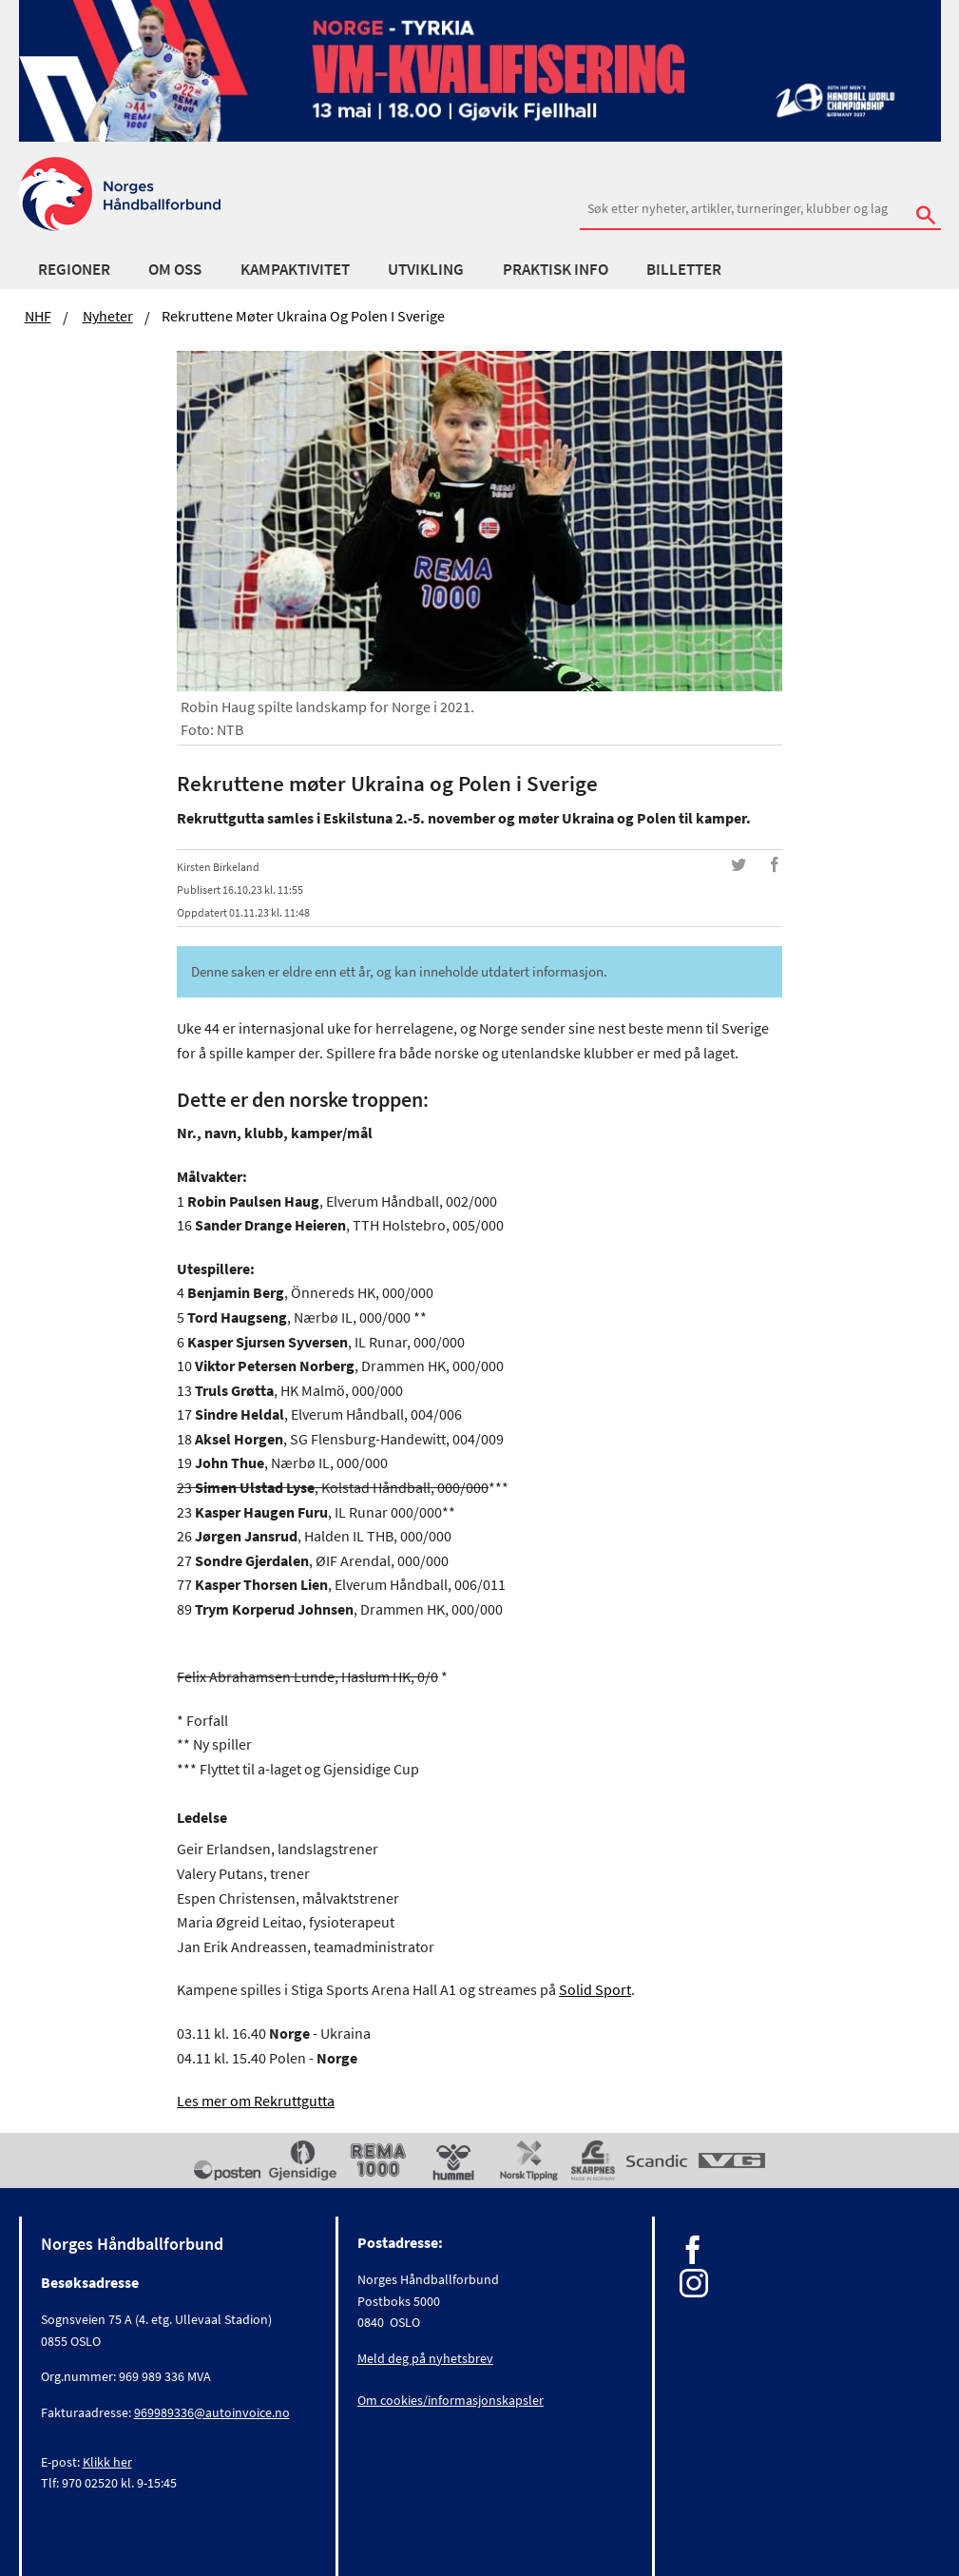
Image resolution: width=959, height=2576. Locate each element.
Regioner (74, 269)
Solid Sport (595, 1989)
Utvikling (426, 269)
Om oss (174, 269)
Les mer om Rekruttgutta (256, 2100)
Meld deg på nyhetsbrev (425, 2358)
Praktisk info (555, 269)
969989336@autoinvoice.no (212, 2412)
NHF (38, 315)
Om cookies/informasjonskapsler (450, 2400)
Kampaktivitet (295, 269)
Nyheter (108, 315)
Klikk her (107, 2461)
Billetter (683, 269)
